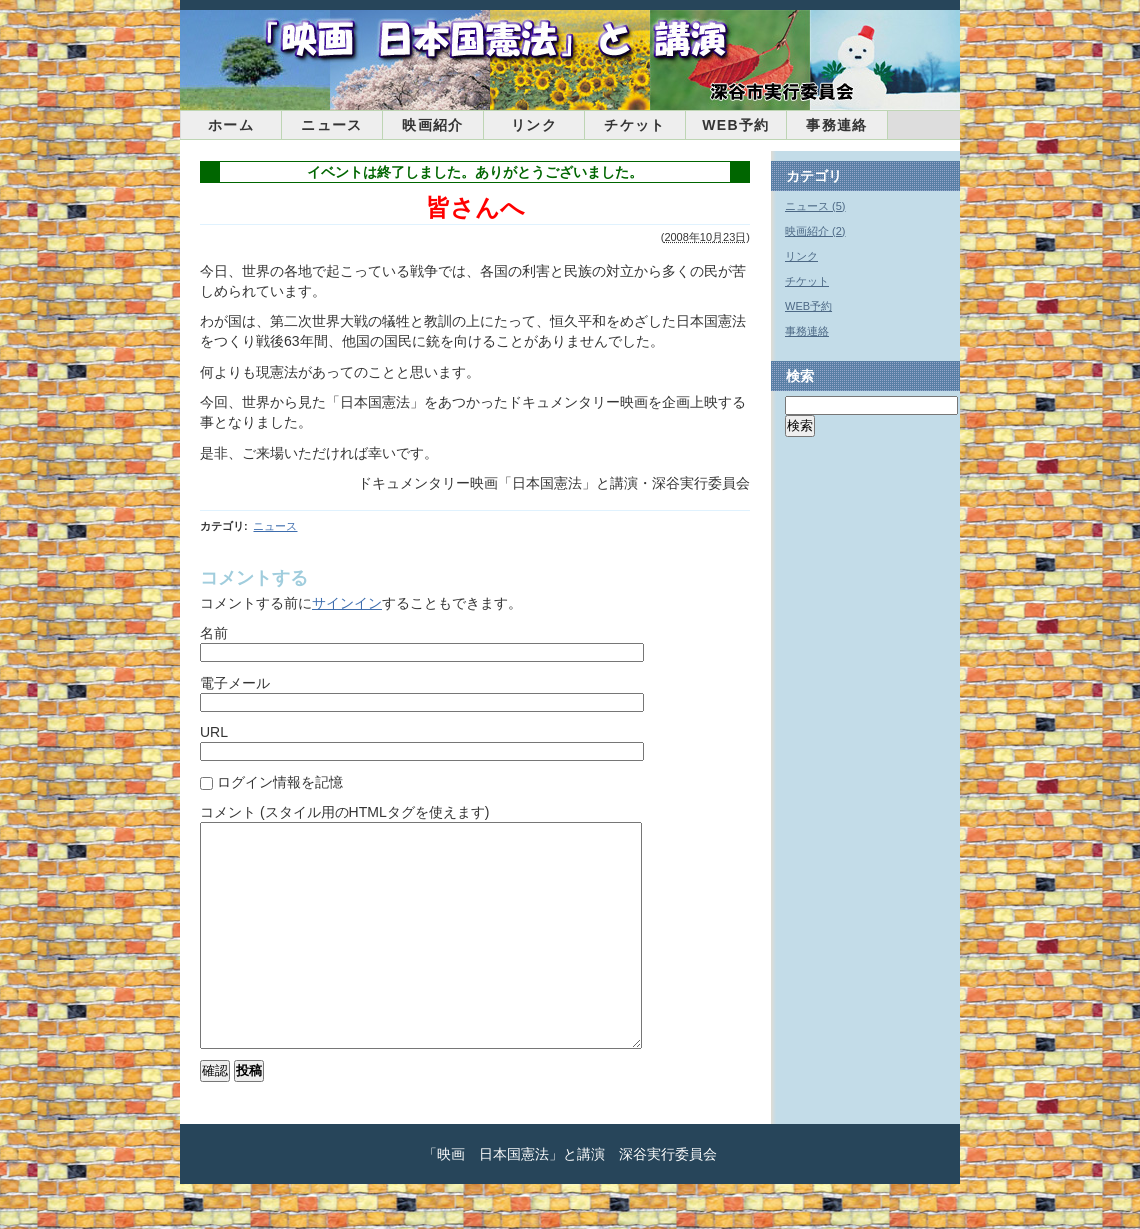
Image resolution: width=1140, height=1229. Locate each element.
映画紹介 (433, 125)
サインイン (347, 603)
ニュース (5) (815, 206)
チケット (635, 125)
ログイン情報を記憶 (280, 782)
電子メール (235, 683)
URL (214, 732)
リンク (534, 125)
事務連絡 (837, 125)
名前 (214, 633)
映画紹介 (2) (815, 231)
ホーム (231, 125)
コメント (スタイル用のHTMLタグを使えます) (344, 812)
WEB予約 (736, 125)
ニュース (332, 125)
